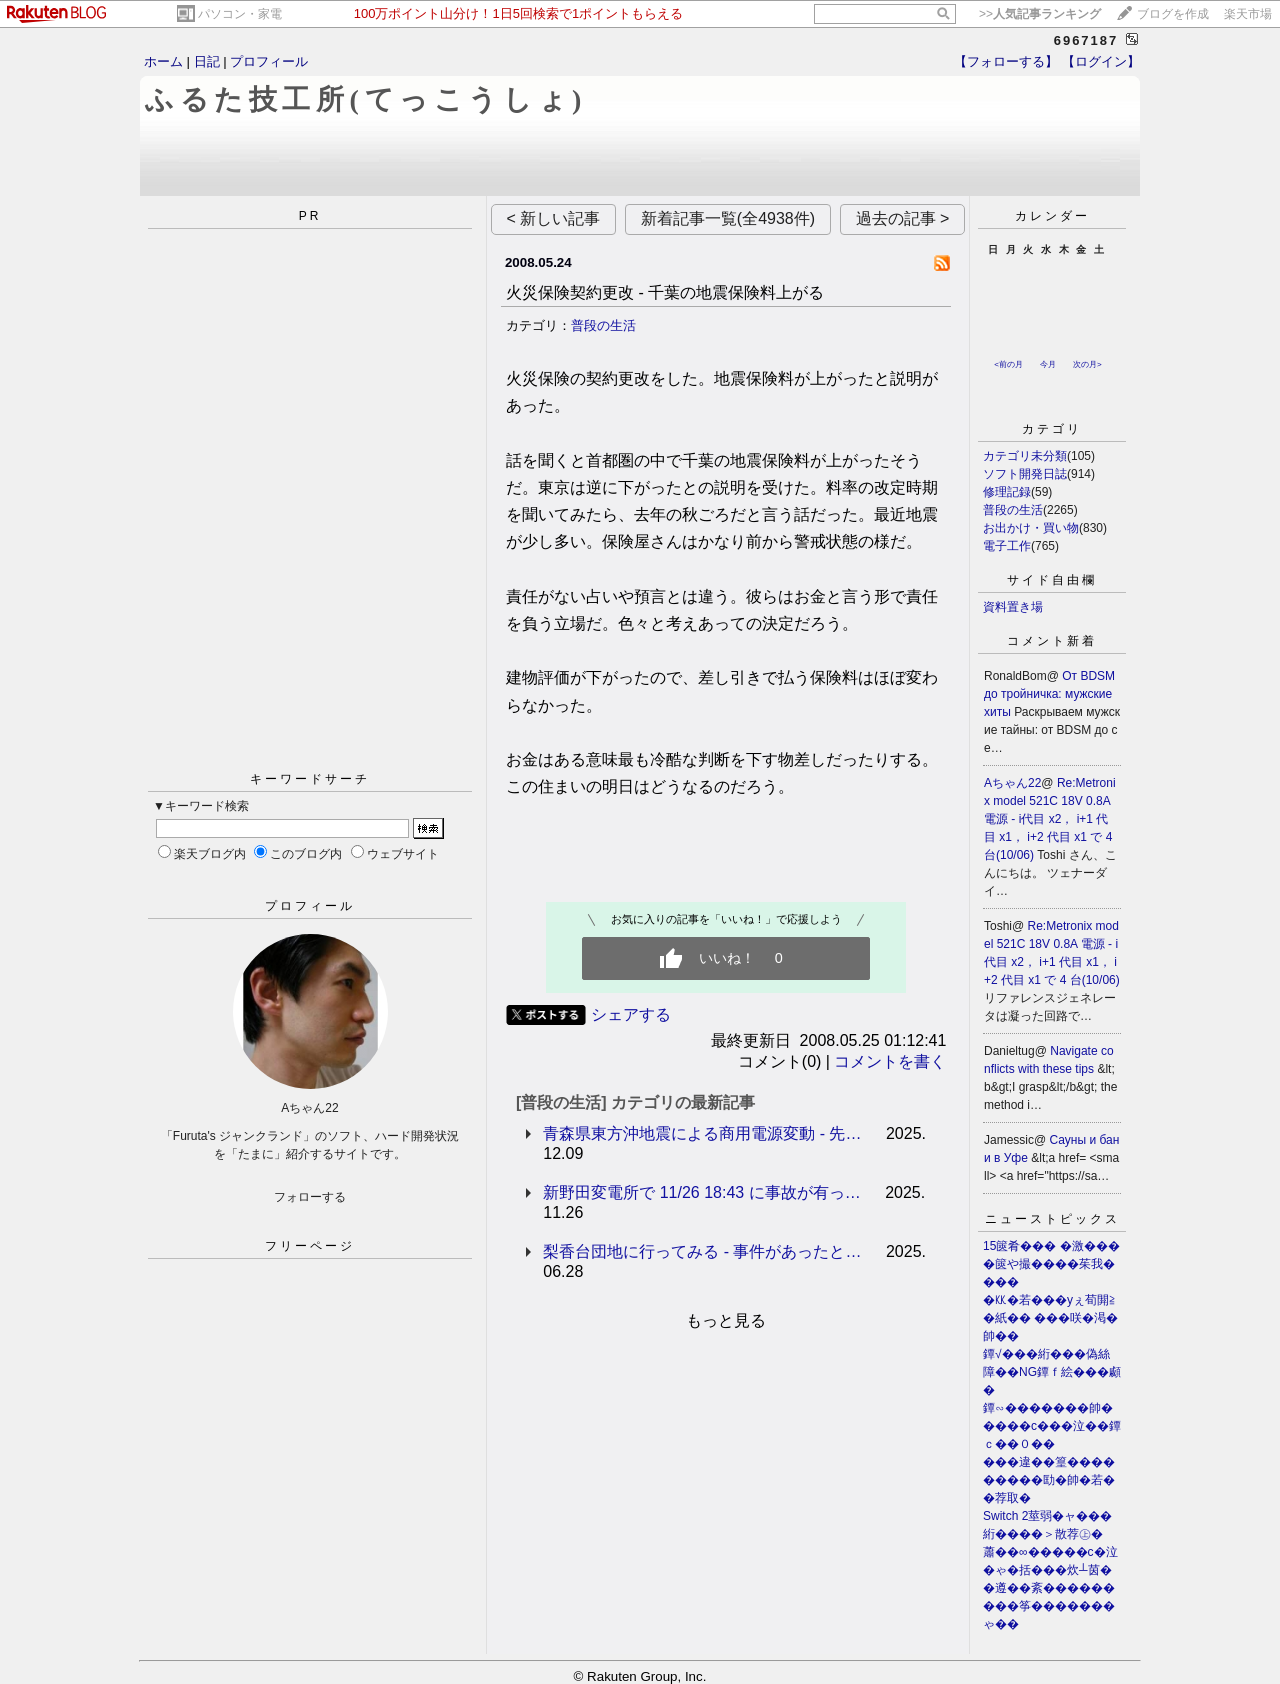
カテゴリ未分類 (1025, 456)
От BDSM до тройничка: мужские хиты (1049, 694)
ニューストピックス (1052, 1219)
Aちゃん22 (1012, 783)
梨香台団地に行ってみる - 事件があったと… (702, 1251)
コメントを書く (890, 1061)
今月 (1048, 364)
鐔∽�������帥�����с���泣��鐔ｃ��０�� (1052, 1426)
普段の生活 (603, 325)
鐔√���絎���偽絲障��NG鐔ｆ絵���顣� (1052, 1372)
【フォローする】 (1006, 61)
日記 (207, 61)
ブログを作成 (1173, 14)
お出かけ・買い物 (1031, 528)
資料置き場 (1013, 607)
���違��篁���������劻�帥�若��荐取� (1049, 1480)
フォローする (310, 1197)
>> (1040, 14)
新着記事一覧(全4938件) (728, 218)
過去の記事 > (903, 218)
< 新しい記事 (554, 218)
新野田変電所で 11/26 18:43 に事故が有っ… (701, 1192)
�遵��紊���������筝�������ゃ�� (1049, 1606)
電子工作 (1007, 546)
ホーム (163, 61)
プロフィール (269, 61)
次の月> (1087, 364)
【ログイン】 (1101, 61)
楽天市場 (1248, 14)
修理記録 (1007, 492)
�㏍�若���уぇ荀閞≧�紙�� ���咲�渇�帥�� (1050, 1318)
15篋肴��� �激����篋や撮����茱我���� (1051, 1264)
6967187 (1086, 40)
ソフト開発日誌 (1025, 474)
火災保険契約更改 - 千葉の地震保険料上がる (665, 292)
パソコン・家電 (240, 14)
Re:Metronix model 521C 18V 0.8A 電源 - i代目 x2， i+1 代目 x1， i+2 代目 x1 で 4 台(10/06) (1050, 819)
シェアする (631, 1014)
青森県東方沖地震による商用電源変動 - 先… (702, 1133)
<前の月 (1008, 364)
